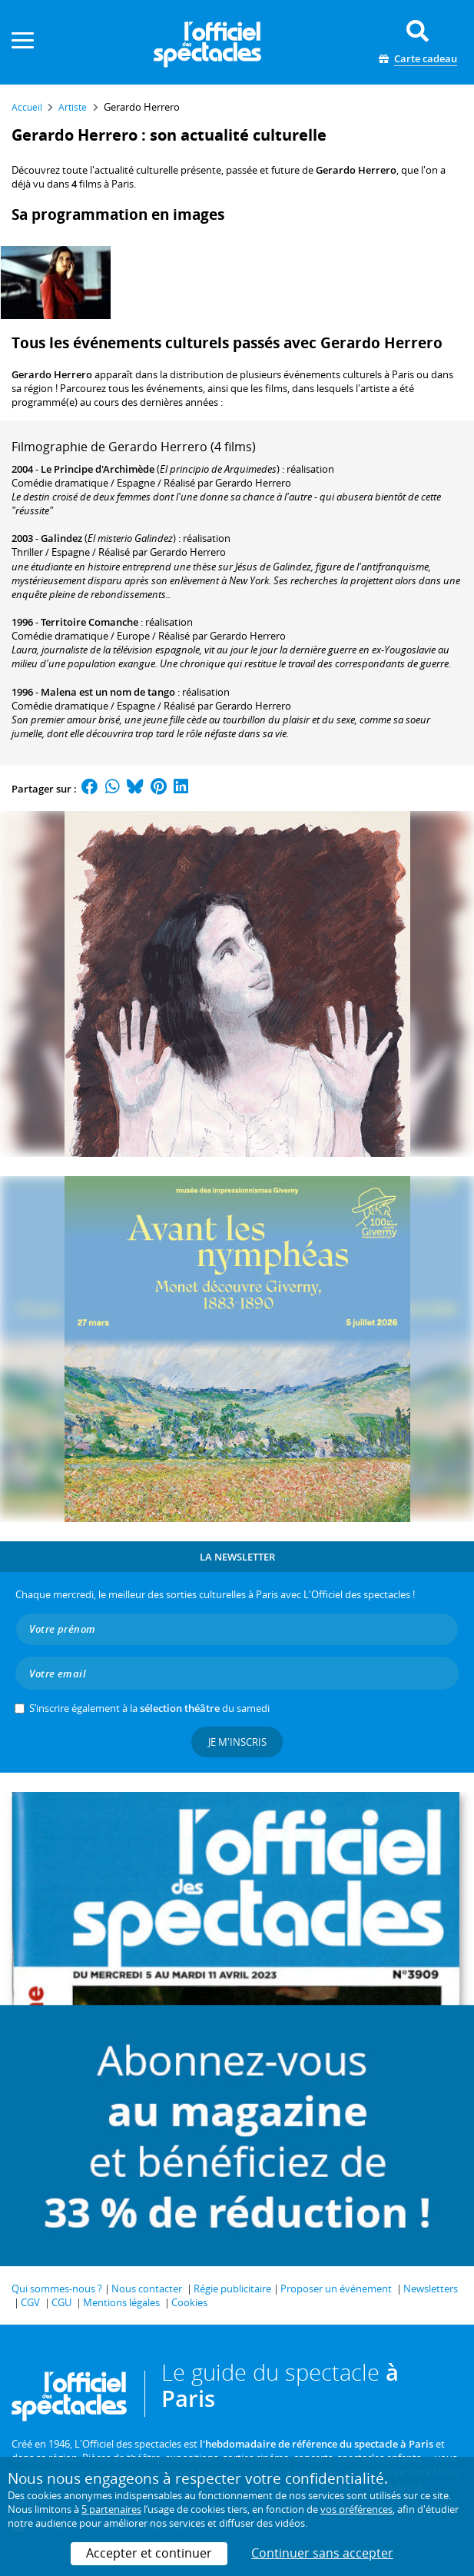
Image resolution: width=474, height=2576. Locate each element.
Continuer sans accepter (322, 2552)
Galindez (61, 538)
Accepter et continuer (149, 2552)
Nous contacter (146, 2288)
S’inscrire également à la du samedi (149, 1708)
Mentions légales (121, 2302)
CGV (30, 2302)
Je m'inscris (237, 1742)
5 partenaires (111, 2509)
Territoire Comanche (89, 622)
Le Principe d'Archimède (97, 469)
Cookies (189, 2302)
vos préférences (356, 2509)
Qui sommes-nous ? (57, 2288)
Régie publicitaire (232, 2288)
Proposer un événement (336, 2288)
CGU (61, 2302)
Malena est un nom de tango (108, 692)
